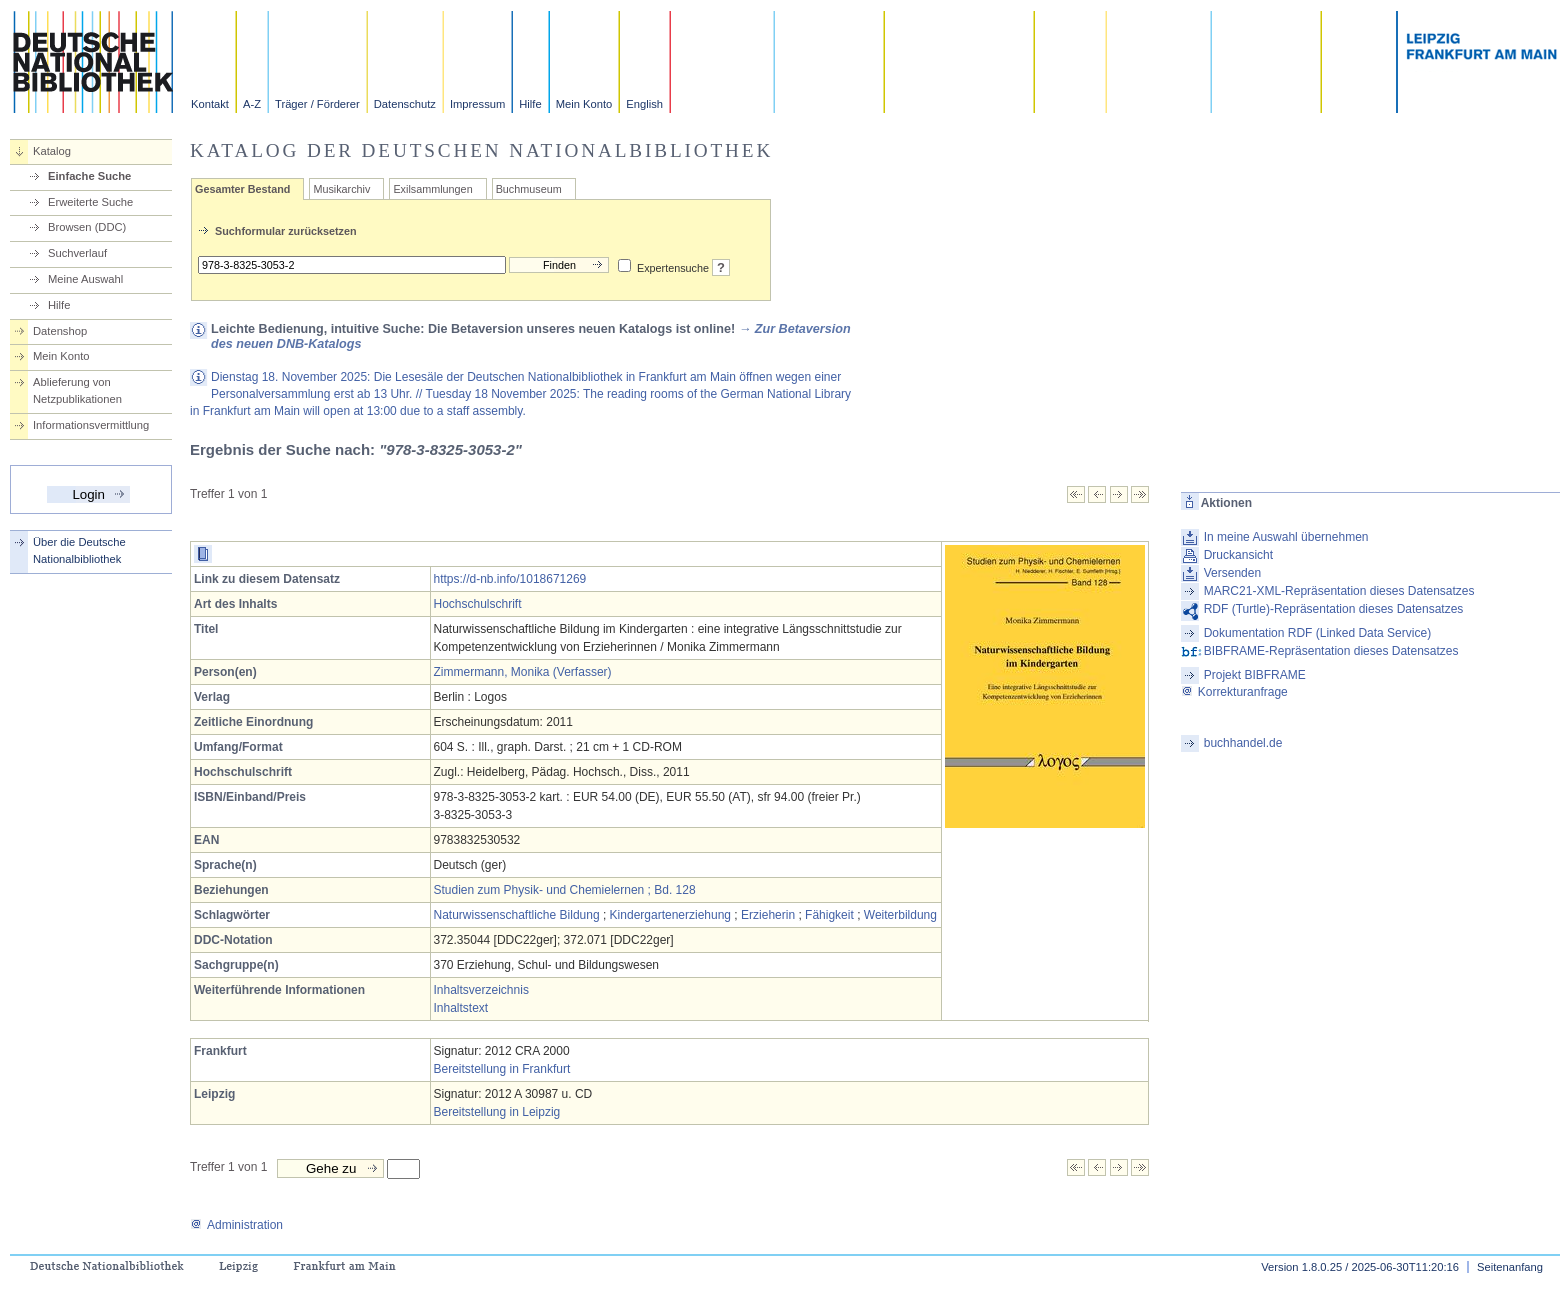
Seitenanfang (1510, 1267)
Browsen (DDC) (87, 227)
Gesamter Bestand (242, 189)
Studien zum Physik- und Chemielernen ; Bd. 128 (565, 890)
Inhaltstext (461, 1008)
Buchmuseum (529, 189)
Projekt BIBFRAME (1255, 675)
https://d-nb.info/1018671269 (510, 579)
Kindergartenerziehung (670, 915)
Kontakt (210, 104)
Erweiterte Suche (90, 202)
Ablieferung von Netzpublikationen (77, 390)
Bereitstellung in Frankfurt (502, 1069)
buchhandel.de (1243, 743)
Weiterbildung (900, 915)
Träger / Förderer (317, 104)
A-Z (252, 104)
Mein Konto (584, 104)
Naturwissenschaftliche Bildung (517, 915)
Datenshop (60, 331)
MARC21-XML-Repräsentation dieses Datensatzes (1339, 591)
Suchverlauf (77, 253)
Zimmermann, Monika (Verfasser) (523, 672)
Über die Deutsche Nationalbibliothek (79, 550)
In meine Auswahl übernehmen (1286, 537)
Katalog (52, 151)
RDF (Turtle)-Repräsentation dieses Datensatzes (1334, 609)
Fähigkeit (829, 915)
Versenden (1232, 573)
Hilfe (530, 104)
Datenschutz (405, 104)
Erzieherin (768, 915)
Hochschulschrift (478, 604)
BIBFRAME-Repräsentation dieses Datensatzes (1331, 651)
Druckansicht (1238, 555)
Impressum (477, 104)
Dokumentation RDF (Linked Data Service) (1317, 633)
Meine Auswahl (85, 279)
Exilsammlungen (432, 189)
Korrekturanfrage (1234, 692)
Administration (236, 1225)
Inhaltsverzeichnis (481, 990)
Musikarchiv (341, 189)
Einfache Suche (89, 176)
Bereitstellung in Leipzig (497, 1112)
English (644, 104)
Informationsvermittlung (91, 425)
